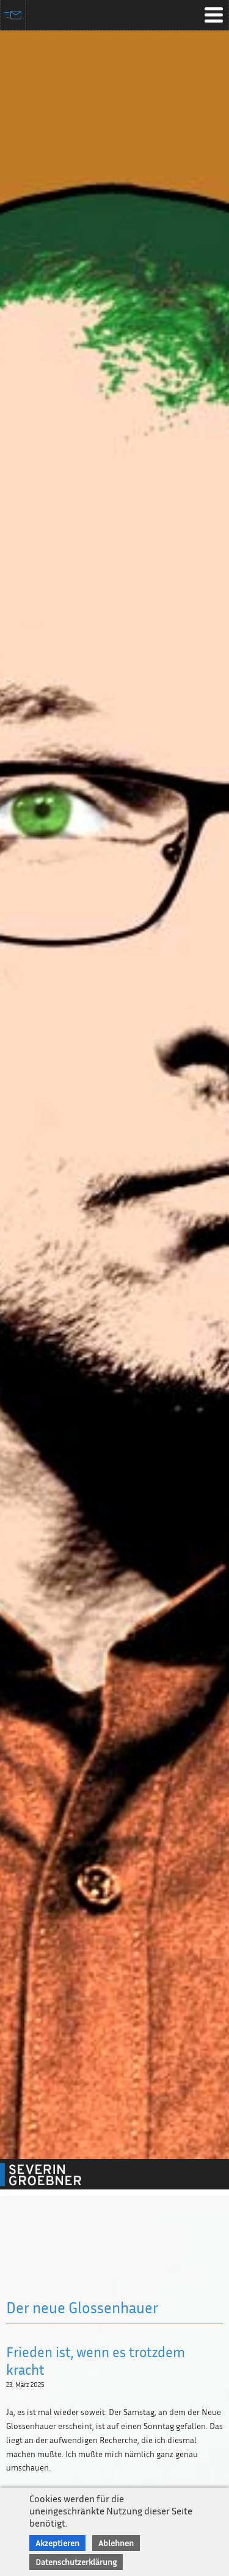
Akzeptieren (57, 2543)
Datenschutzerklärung (76, 2561)
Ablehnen (116, 2543)
